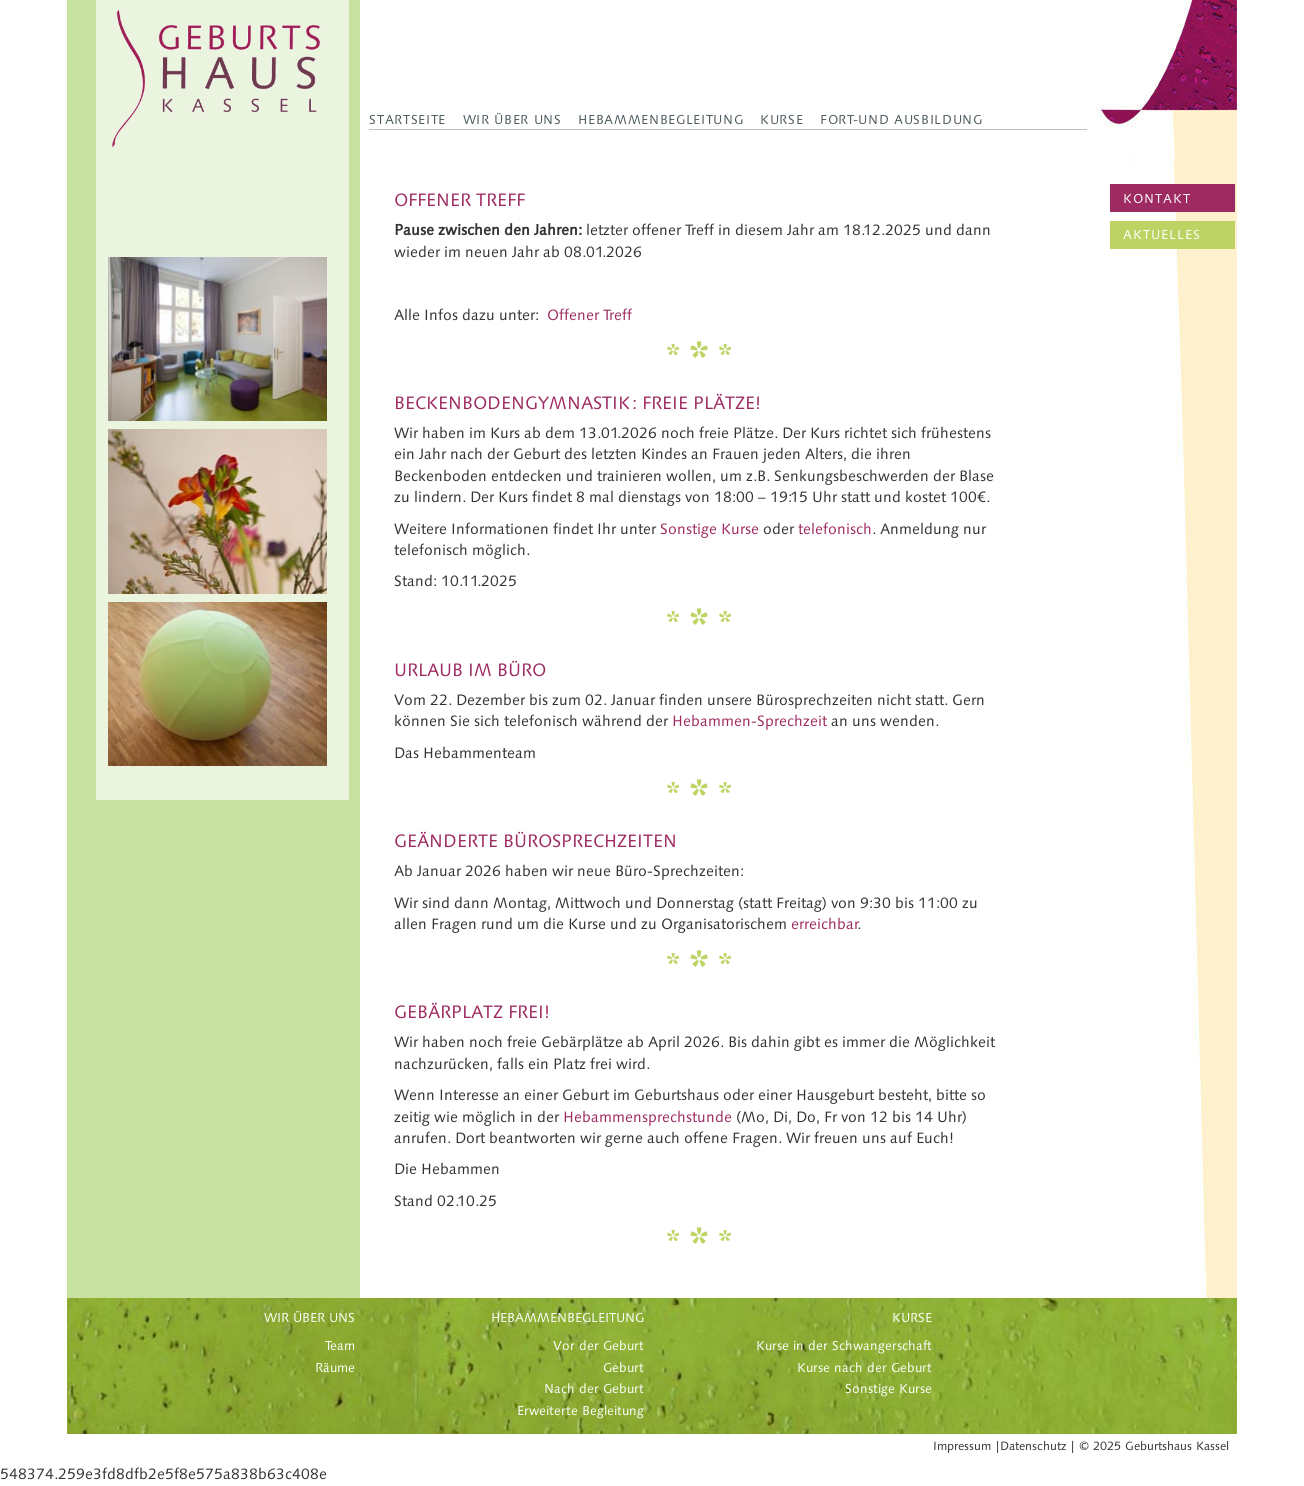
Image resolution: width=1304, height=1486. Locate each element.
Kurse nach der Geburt (864, 1368)
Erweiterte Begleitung (580, 1411)
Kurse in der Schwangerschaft (844, 1346)
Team (340, 1346)
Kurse (781, 119)
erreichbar (824, 924)
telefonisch (835, 529)
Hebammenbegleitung (660, 119)
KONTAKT (1157, 199)
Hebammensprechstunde (647, 1117)
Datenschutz (1033, 1446)
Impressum (962, 1446)
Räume (335, 1368)
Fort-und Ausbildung (901, 119)
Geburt (623, 1368)
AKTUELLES (1162, 235)
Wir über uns (512, 119)
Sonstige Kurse (709, 529)
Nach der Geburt (594, 1389)
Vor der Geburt (598, 1346)
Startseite (407, 119)
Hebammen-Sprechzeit (749, 721)
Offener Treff (589, 315)
